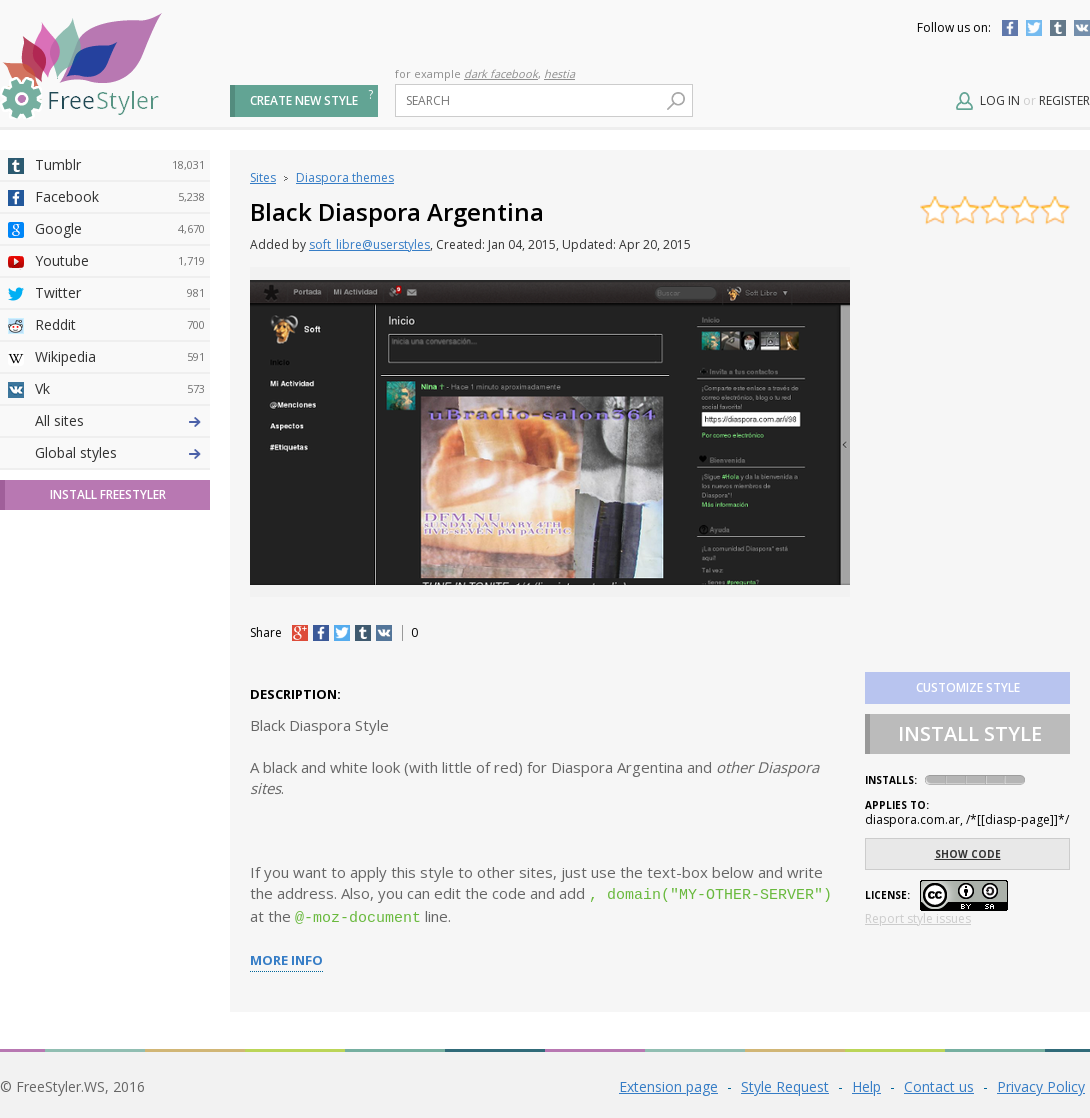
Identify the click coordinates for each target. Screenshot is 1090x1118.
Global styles (76, 804)
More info (286, 956)
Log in (1000, 100)
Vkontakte (1082, 28)
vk (384, 633)
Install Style (970, 733)
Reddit (120, 325)
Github (120, 517)
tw (342, 633)
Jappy (120, 645)
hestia (559, 73)
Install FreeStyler (108, 846)
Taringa (120, 581)
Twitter (1034, 28)
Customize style (968, 687)
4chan (120, 453)
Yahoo (120, 549)
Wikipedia (120, 357)
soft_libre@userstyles (369, 244)
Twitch (120, 741)
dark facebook (501, 73)
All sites (59, 772)
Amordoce (120, 485)
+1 (300, 633)
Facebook (1010, 28)
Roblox (120, 613)
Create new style (304, 100)
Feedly (120, 709)
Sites (263, 177)
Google (120, 229)
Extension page (668, 1082)
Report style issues (918, 918)
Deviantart (120, 421)
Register (1064, 100)
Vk (120, 389)
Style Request (785, 1082)
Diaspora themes (345, 177)
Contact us (939, 1082)
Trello (120, 677)
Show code (968, 854)
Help (866, 1082)
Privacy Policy (1041, 1082)
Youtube (120, 261)
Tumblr (1058, 28)
